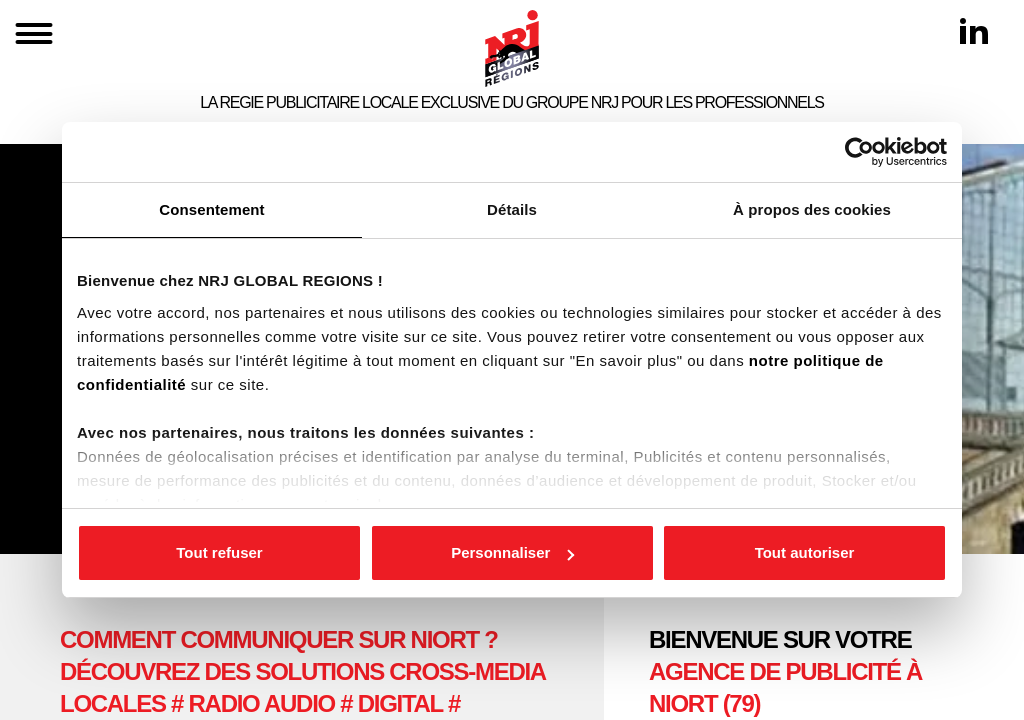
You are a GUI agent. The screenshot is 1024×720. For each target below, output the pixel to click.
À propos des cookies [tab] (812, 209)
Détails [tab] (512, 209)
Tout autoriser (805, 552)
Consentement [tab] (211, 209)
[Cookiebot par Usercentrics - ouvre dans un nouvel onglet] (859, 152)
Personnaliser (512, 552)
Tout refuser (219, 552)
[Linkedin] (974, 31)
